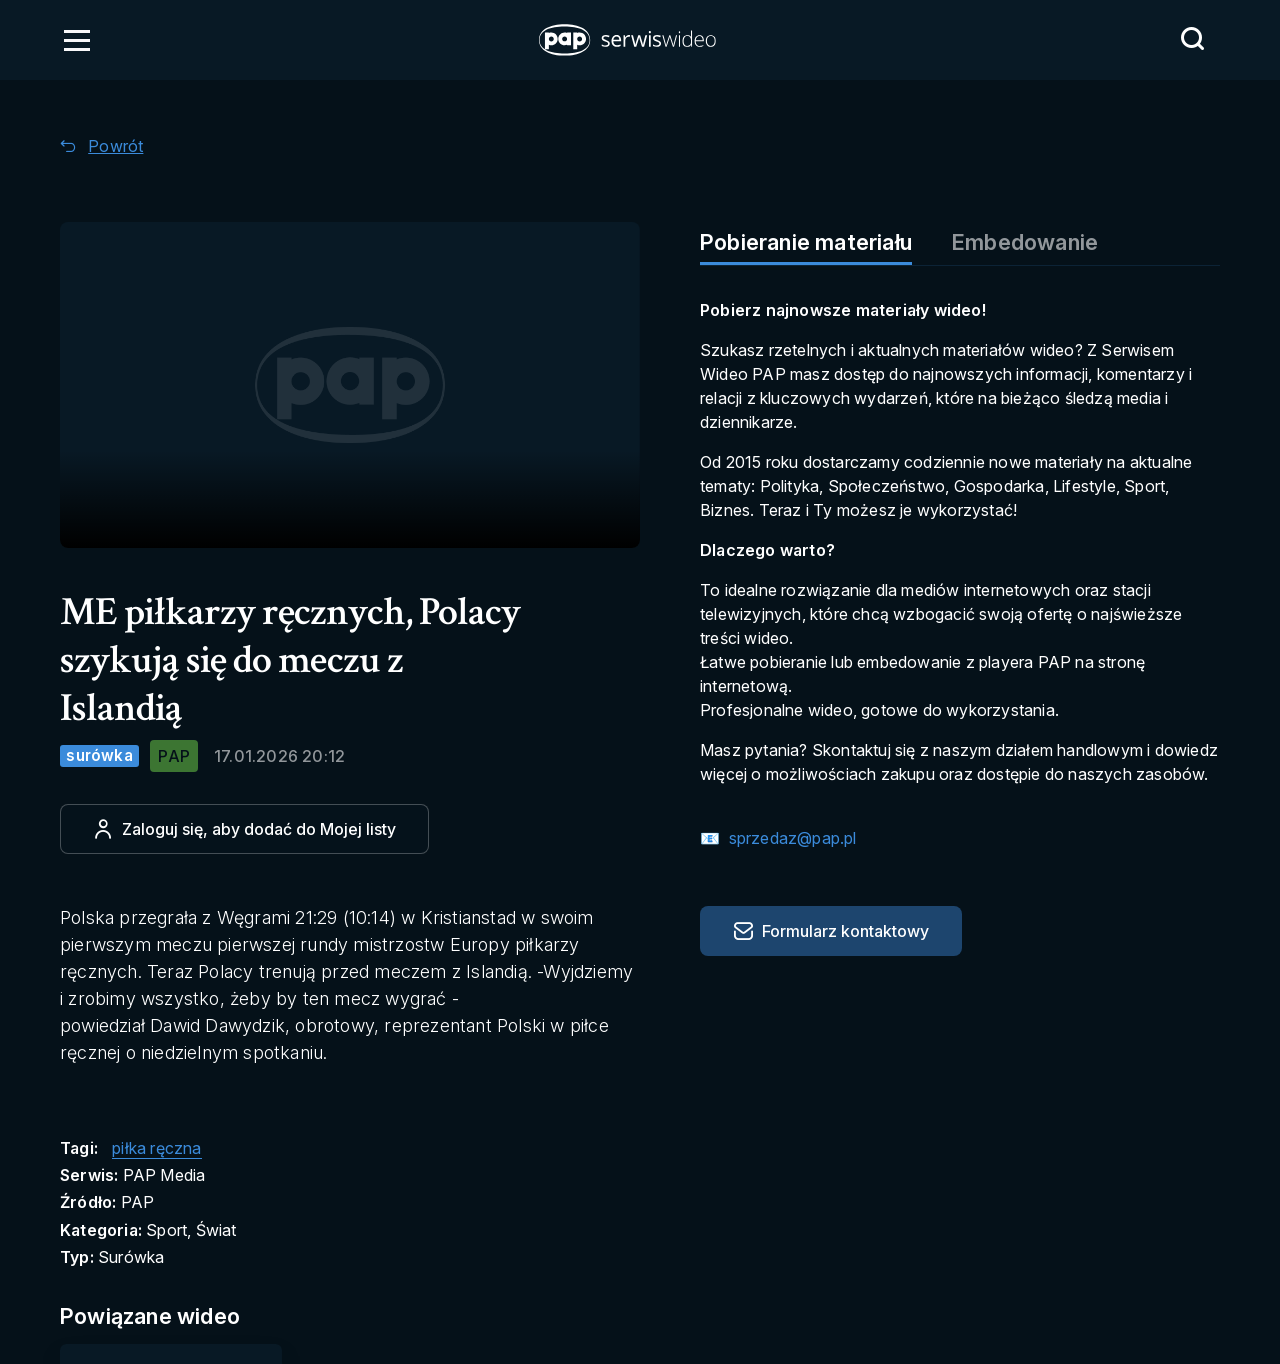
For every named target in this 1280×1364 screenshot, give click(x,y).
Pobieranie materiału (806, 242)
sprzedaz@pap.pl (790, 838)
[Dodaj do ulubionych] (244, 829)
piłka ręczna (156, 1148)
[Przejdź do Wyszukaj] (1192, 39)
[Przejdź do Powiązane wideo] (171, 1316)
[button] (629, 40)
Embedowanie (1025, 242)
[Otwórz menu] (77, 40)
